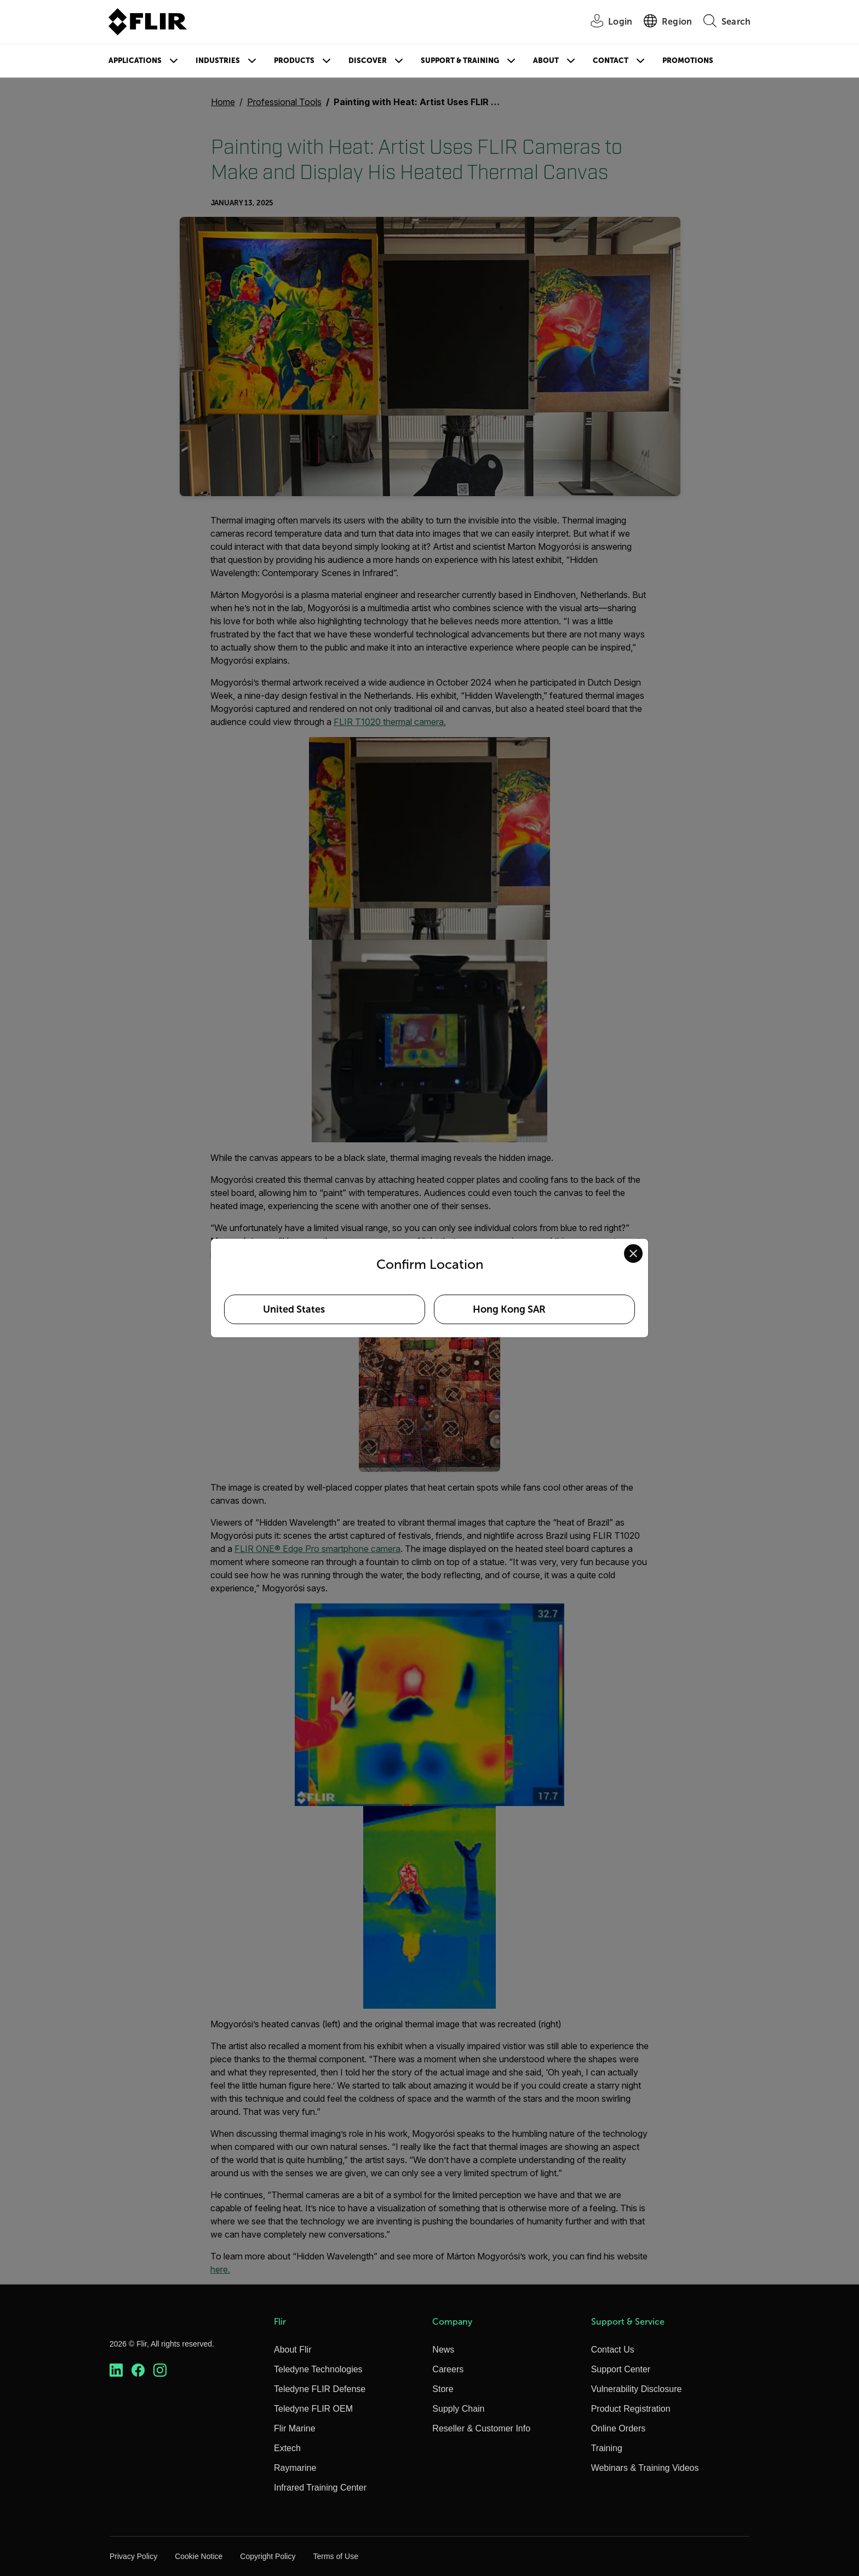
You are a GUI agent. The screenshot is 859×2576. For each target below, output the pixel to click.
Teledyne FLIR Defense (319, 2389)
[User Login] (605, 22)
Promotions (687, 60)
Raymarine (295, 2468)
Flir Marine (295, 2428)
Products (294, 60)
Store (442, 2389)
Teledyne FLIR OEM (313, 2408)
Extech (287, 2448)
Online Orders (618, 2428)
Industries (218, 60)
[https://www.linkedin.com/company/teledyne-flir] (116, 2370)
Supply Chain (458, 2408)
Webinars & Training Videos (645, 2468)
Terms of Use (335, 2556)
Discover (367, 60)
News (443, 2349)
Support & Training (460, 60)
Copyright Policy (267, 2556)
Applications (135, 60)
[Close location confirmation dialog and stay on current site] (633, 1253)
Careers (447, 2369)
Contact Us (612, 2349)
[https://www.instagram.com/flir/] (160, 2370)
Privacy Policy (133, 2556)
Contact (610, 60)
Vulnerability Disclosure (636, 2389)
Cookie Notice (198, 2556)
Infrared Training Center (320, 2487)
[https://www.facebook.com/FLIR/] (138, 2370)
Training (606, 2448)
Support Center (621, 2369)
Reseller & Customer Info (481, 2428)
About (546, 60)
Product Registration (631, 2408)
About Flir (292, 2349)
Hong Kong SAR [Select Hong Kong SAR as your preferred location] (509, 1309)
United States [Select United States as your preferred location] (294, 1309)
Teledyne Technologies (318, 2369)
